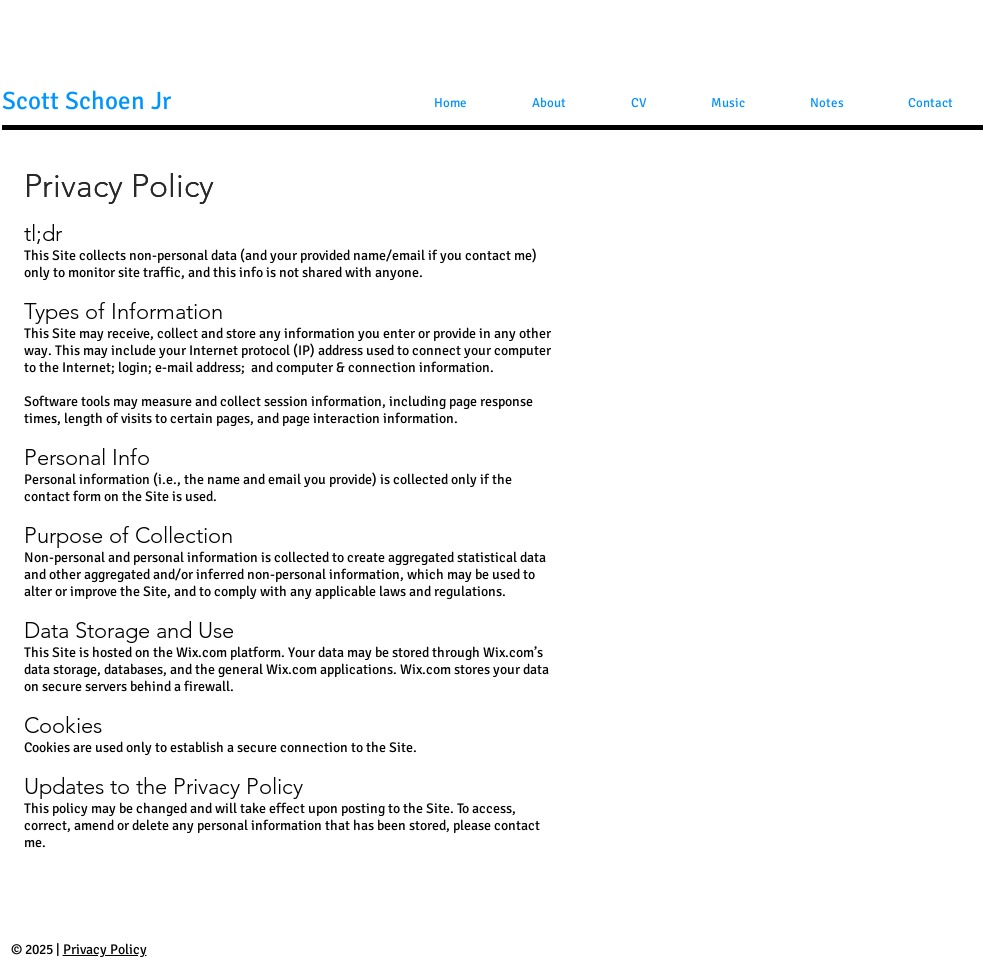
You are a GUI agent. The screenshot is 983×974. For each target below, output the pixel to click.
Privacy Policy (105, 949)
